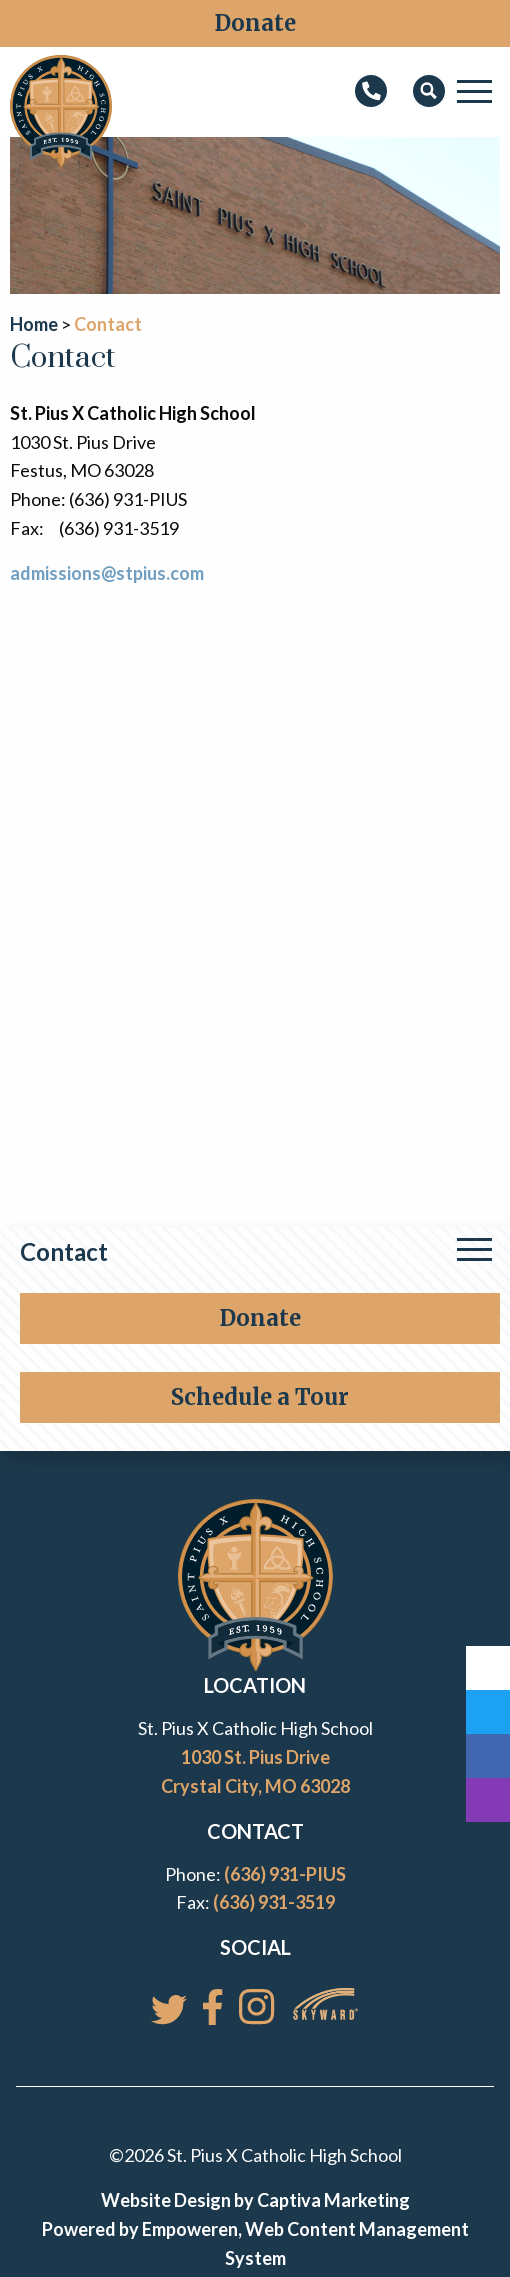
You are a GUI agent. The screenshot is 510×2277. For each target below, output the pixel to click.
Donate (255, 23)
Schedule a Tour (260, 1397)
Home (34, 324)
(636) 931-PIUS (285, 1874)
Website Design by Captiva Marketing (255, 2200)
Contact (64, 1251)
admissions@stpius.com (107, 573)
